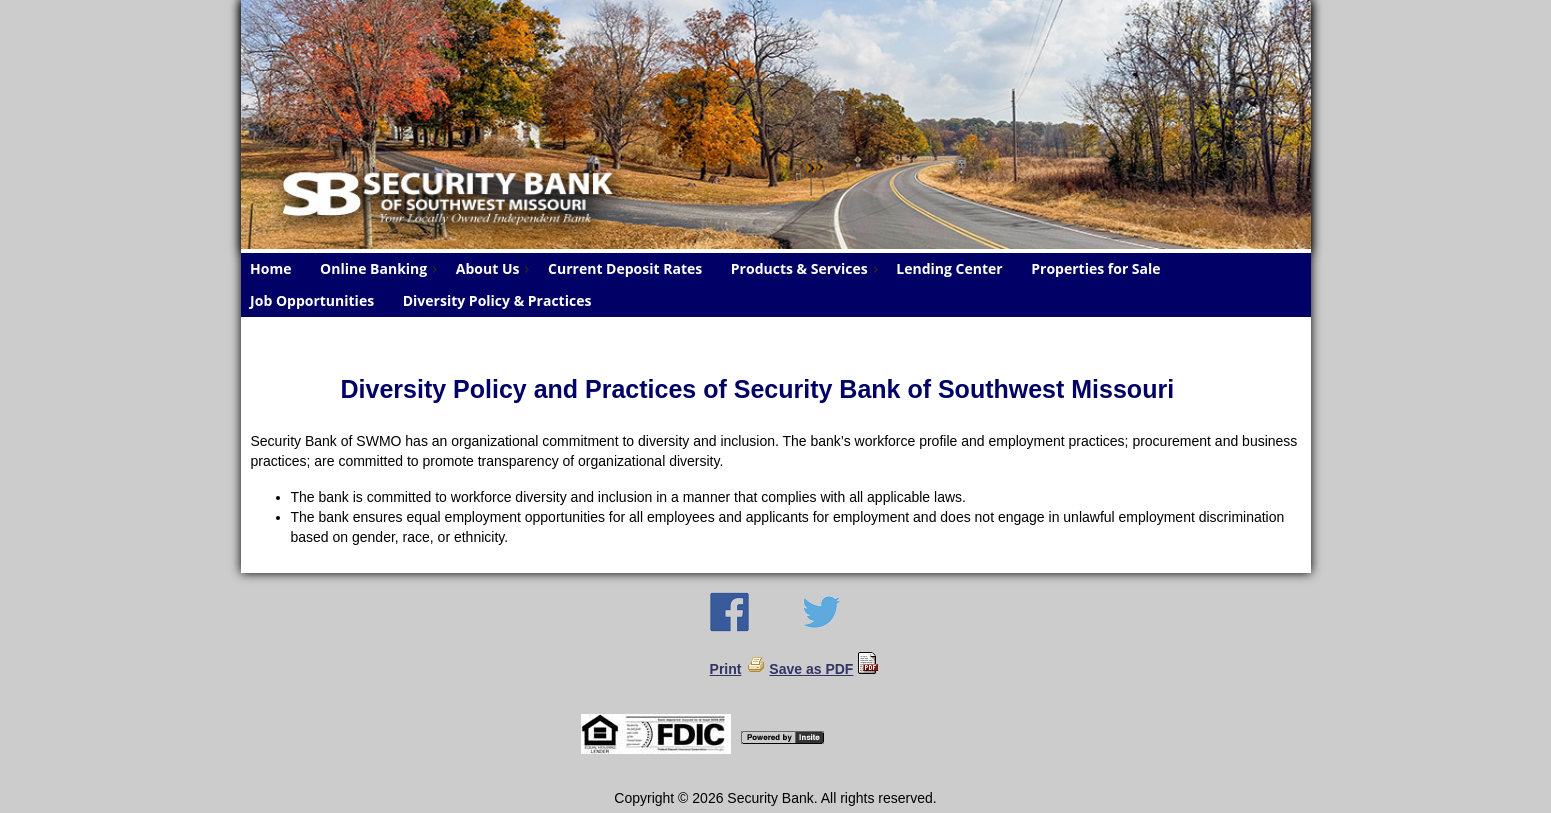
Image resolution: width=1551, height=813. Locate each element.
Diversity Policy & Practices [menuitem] (497, 300)
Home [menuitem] (270, 268)
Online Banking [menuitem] (381, 268)
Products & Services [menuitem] (807, 268)
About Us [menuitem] (495, 268)
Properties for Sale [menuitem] (1095, 268)
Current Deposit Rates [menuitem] (625, 268)
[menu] (776, 285)
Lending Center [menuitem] (949, 268)
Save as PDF (811, 669)
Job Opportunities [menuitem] (312, 300)
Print (726, 669)
